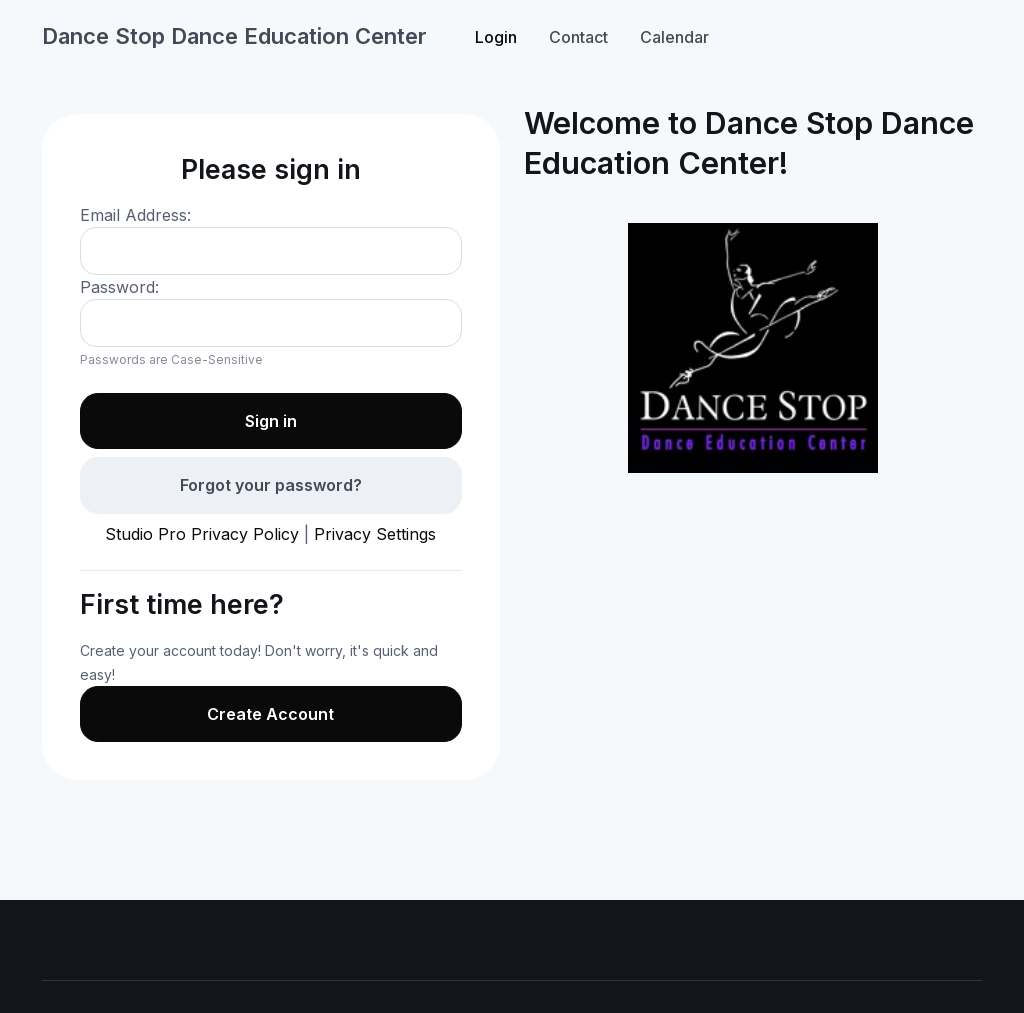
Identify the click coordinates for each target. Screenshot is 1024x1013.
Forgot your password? (271, 485)
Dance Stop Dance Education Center (234, 36)
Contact (578, 37)
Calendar (674, 37)
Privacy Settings (375, 534)
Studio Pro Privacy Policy (202, 534)
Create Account (270, 714)
